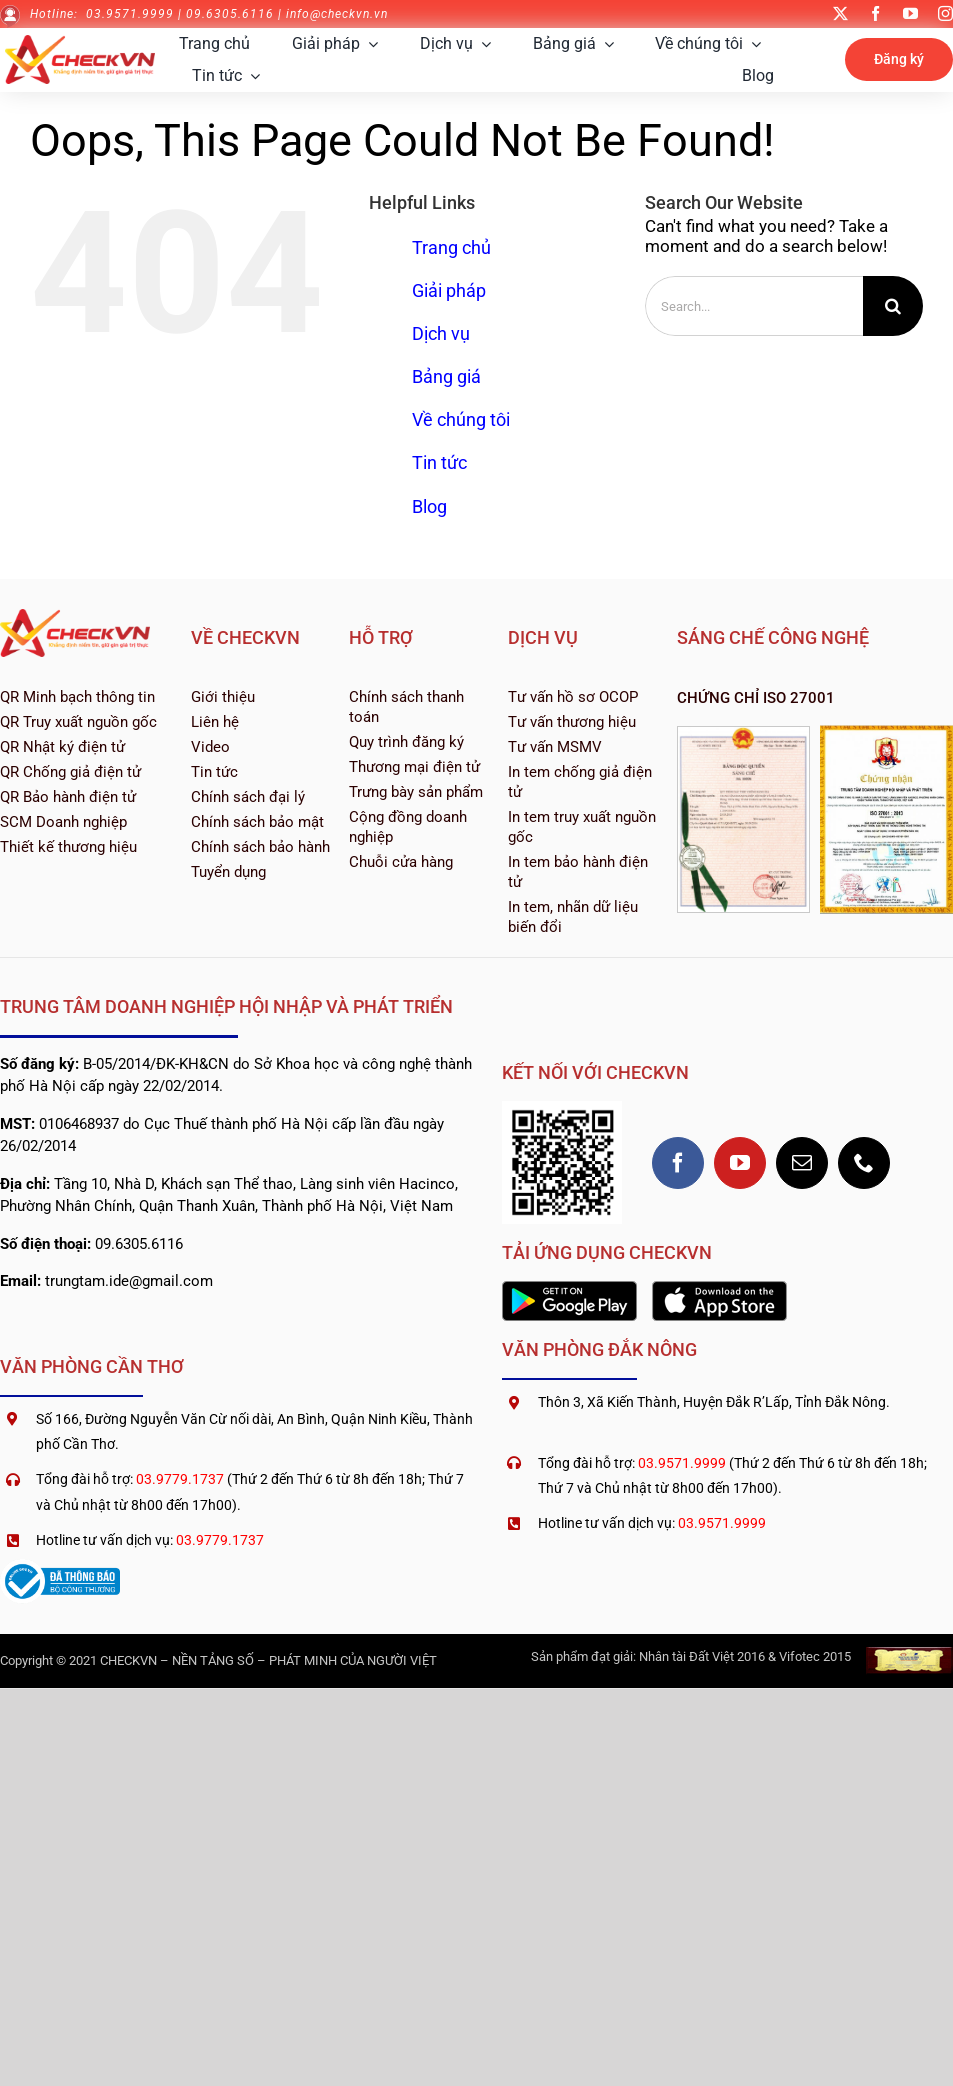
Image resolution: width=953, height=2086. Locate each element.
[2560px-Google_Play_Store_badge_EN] (569, 1289)
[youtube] (910, 13)
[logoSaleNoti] (60, 1567)
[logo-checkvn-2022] (80, 43)
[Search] (893, 306)
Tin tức (439, 462)
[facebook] (875, 13)
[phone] (864, 1163)
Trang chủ (451, 247)
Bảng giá (446, 376)
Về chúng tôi (461, 419)
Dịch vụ (441, 333)
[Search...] (754, 306)
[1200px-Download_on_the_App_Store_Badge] (719, 1289)
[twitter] (840, 13)
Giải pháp (449, 290)
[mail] (802, 1163)
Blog (429, 506)
